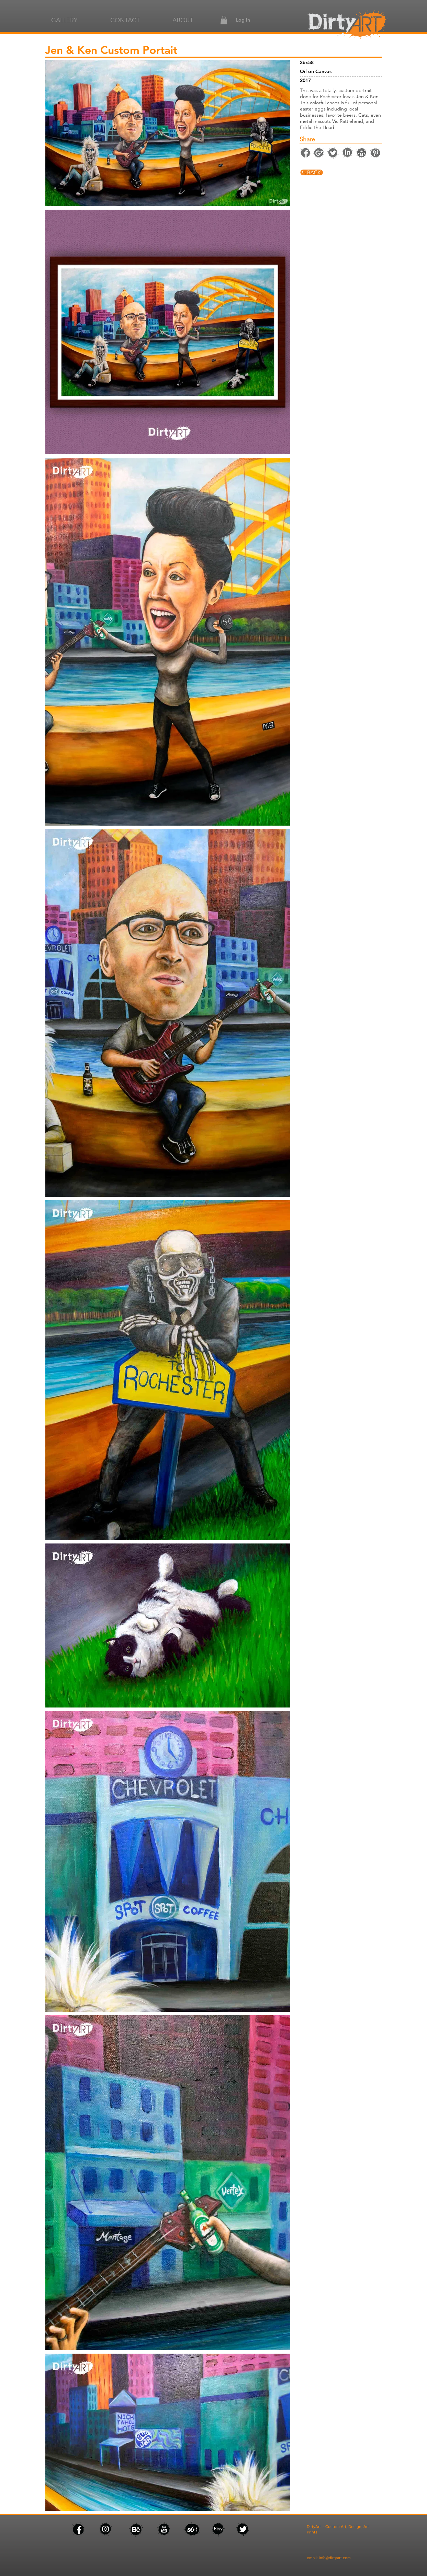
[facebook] (347, 24)
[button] (223, 20)
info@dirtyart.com (335, 2557)
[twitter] (333, 153)
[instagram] (319, 153)
